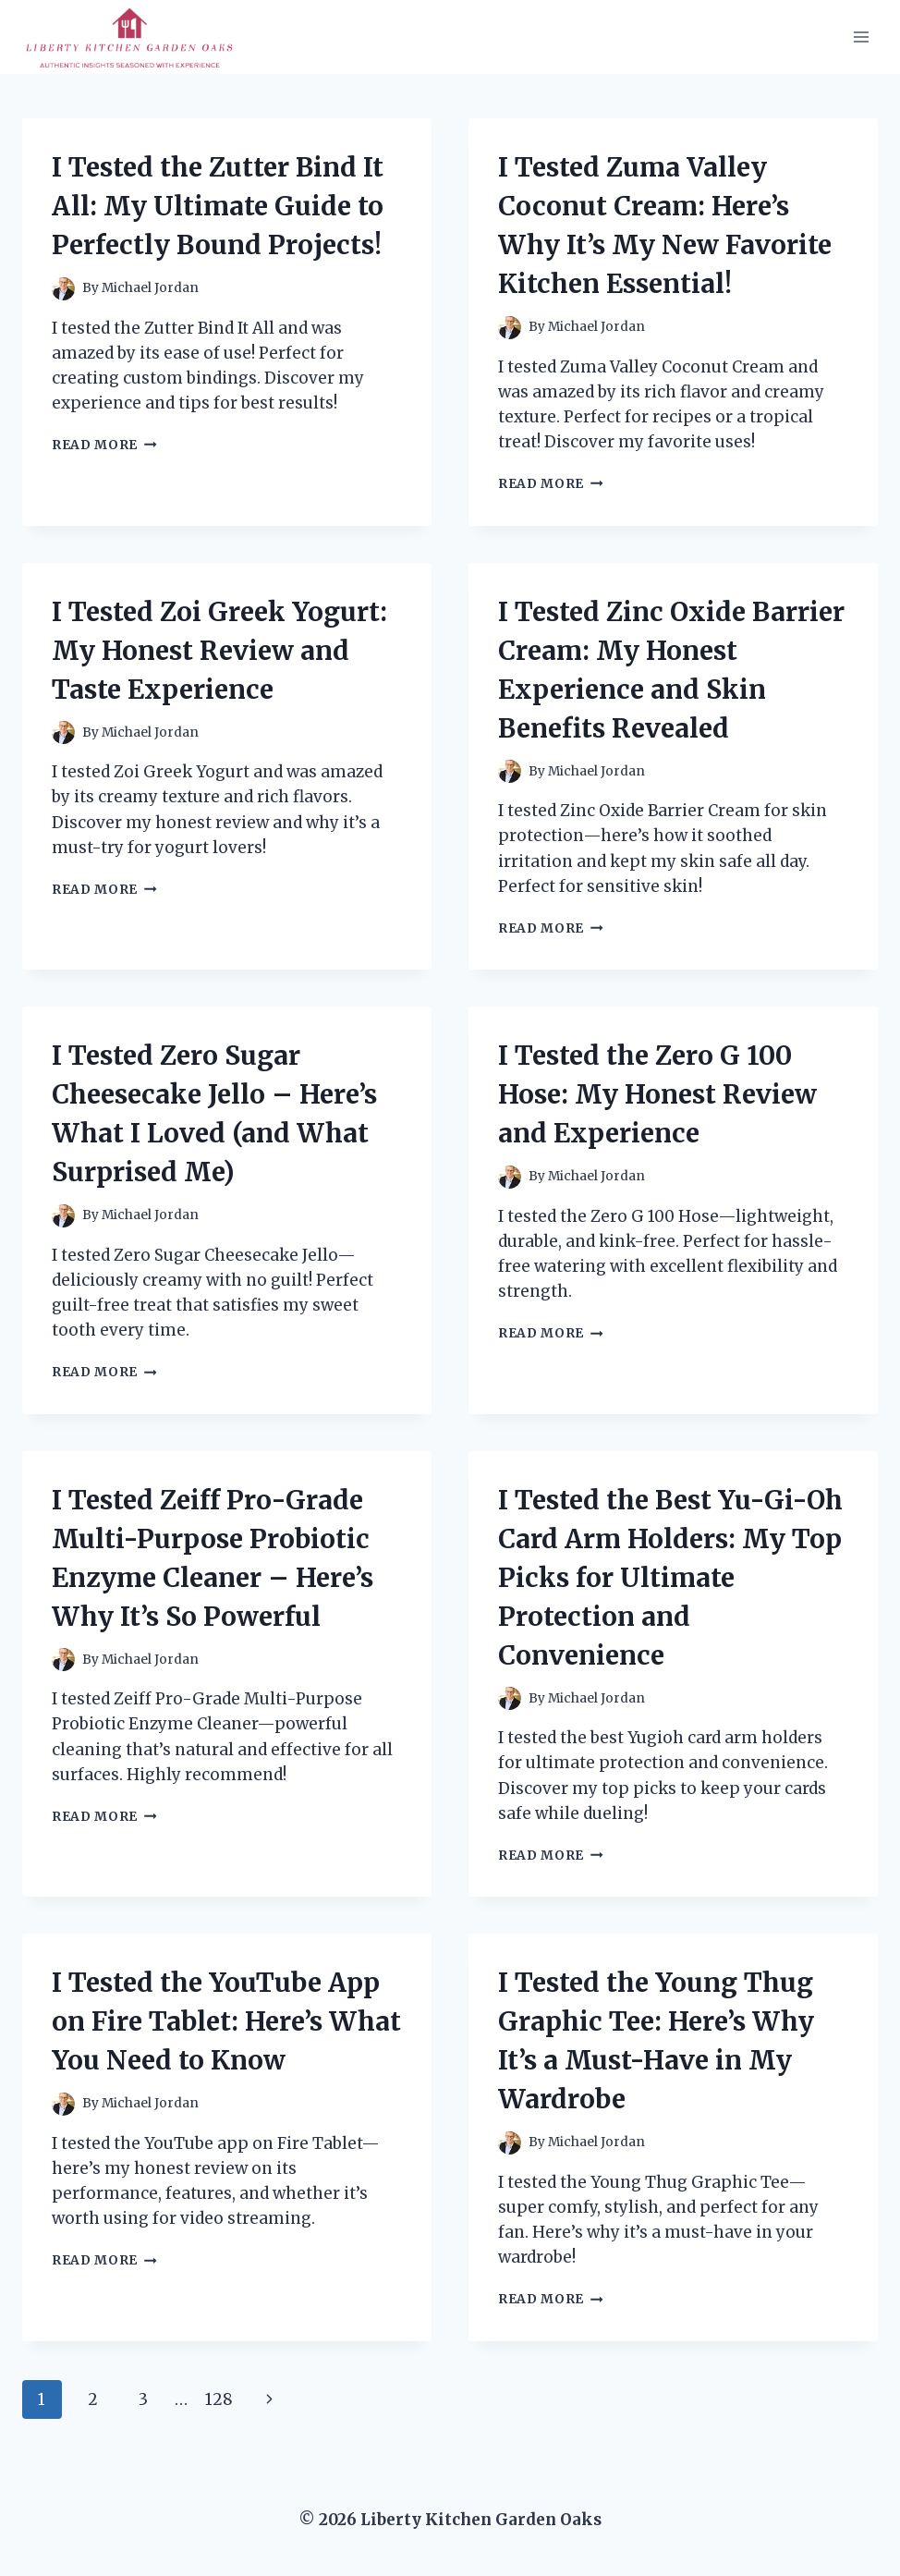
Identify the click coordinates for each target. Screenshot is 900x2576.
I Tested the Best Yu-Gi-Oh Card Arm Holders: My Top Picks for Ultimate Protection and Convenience (670, 1577)
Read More (104, 445)
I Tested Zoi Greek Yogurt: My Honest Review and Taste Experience (219, 650)
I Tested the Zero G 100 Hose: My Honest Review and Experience (657, 1094)
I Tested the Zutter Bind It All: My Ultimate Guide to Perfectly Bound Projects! (217, 206)
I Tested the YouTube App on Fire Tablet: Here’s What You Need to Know (226, 2021)
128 (219, 2399)
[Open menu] (861, 36)
